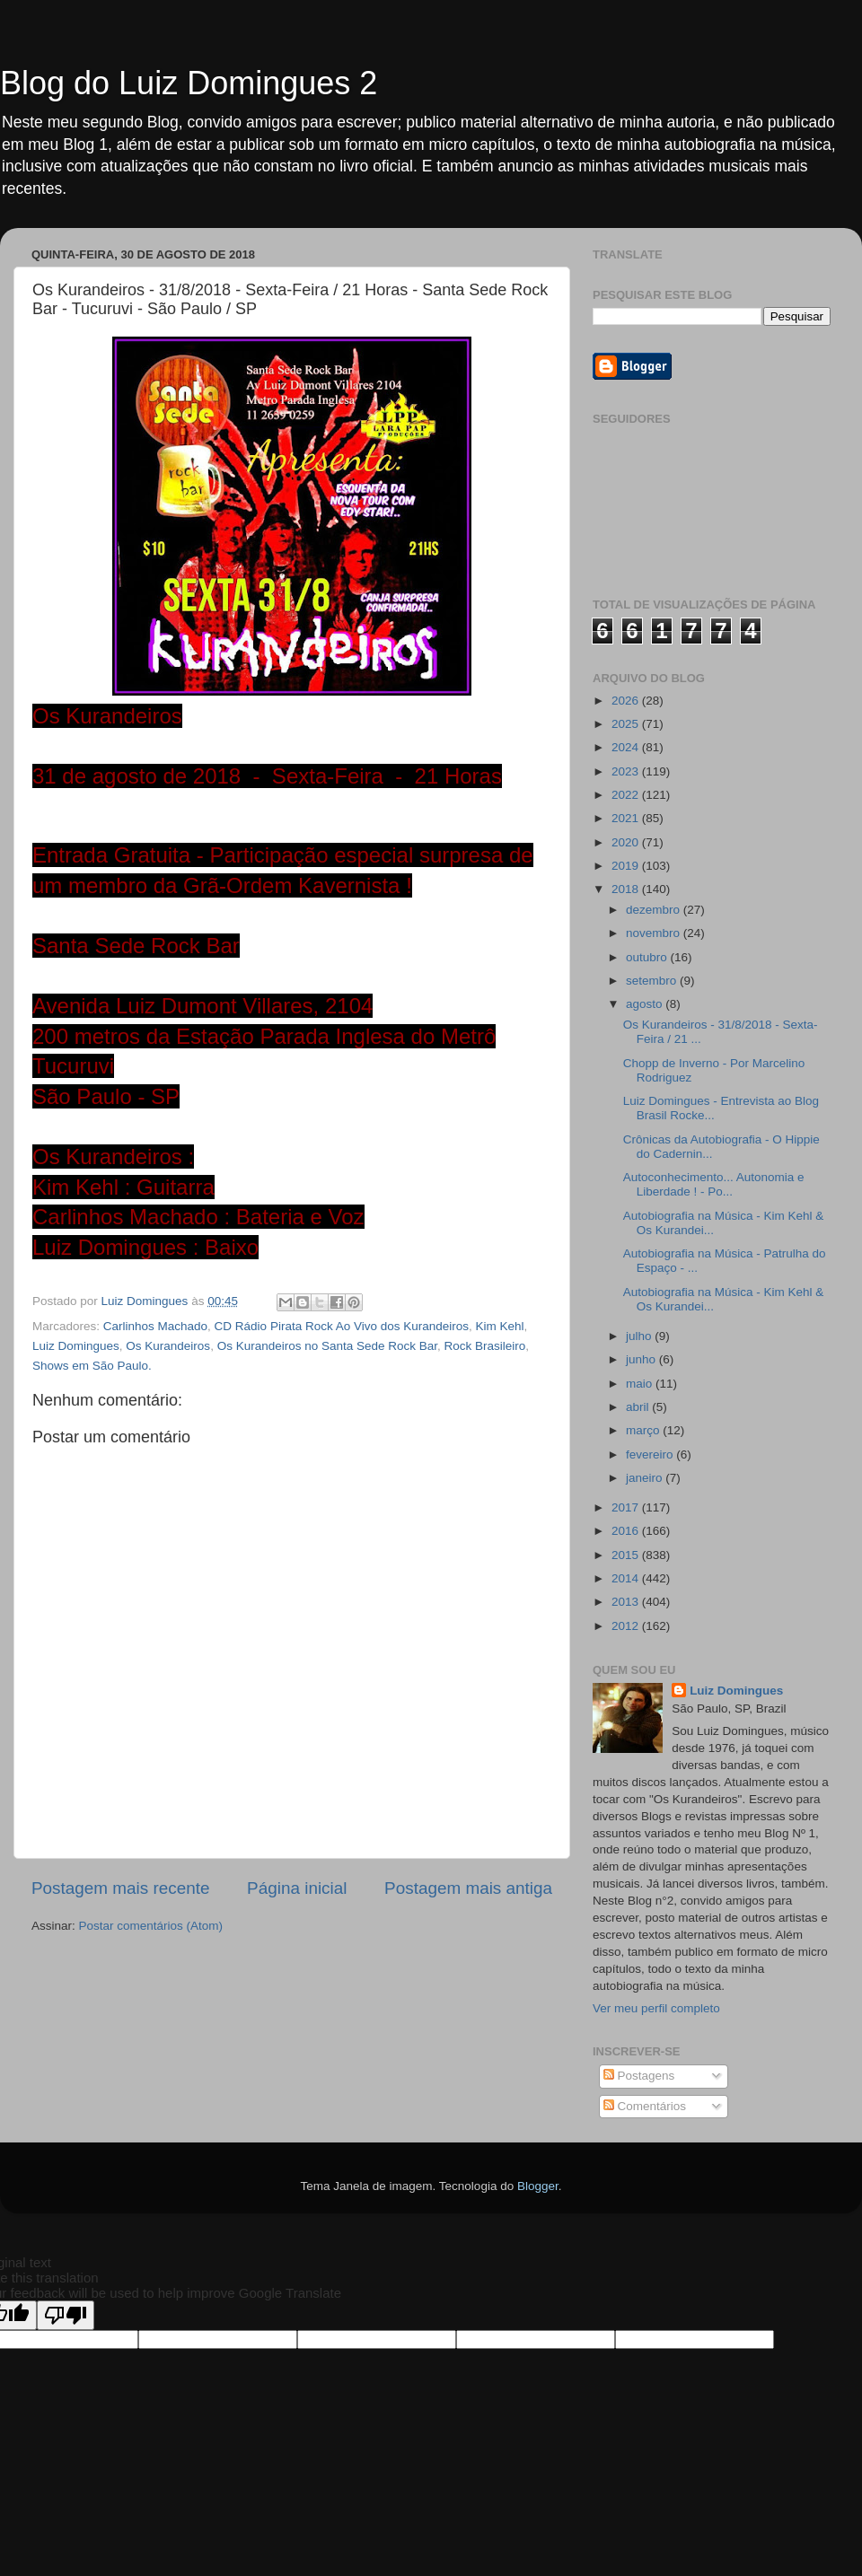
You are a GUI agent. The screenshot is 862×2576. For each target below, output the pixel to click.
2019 (626, 865)
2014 (626, 1578)
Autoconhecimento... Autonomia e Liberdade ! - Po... (714, 1184)
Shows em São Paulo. (92, 1365)
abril (639, 1407)
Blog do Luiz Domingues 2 (188, 83)
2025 (626, 724)
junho (642, 1359)
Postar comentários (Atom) (151, 1925)
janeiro (645, 1478)
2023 (626, 771)
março (644, 1430)
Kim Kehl (500, 1326)
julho (640, 1336)
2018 (626, 889)
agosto (645, 1004)
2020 (626, 842)
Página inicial (297, 1888)
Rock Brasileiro (485, 1346)
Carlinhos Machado (155, 1326)
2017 (626, 1507)
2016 (626, 1531)
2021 (626, 818)
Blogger (538, 2186)
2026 (626, 700)
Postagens (639, 2075)
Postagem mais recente (120, 1888)
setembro (653, 980)
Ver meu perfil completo (656, 2008)
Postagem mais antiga (468, 1888)
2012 (626, 1626)
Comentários (644, 2106)
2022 (626, 795)
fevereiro (651, 1454)
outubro (648, 957)
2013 (626, 1601)
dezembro (654, 909)
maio (640, 1383)
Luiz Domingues (75, 1346)
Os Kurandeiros (168, 1346)
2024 (626, 747)
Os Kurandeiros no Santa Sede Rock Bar (327, 1346)
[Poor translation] (65, 2315)
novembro (654, 933)
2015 (626, 1555)
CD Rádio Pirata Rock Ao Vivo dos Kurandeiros (342, 1326)
